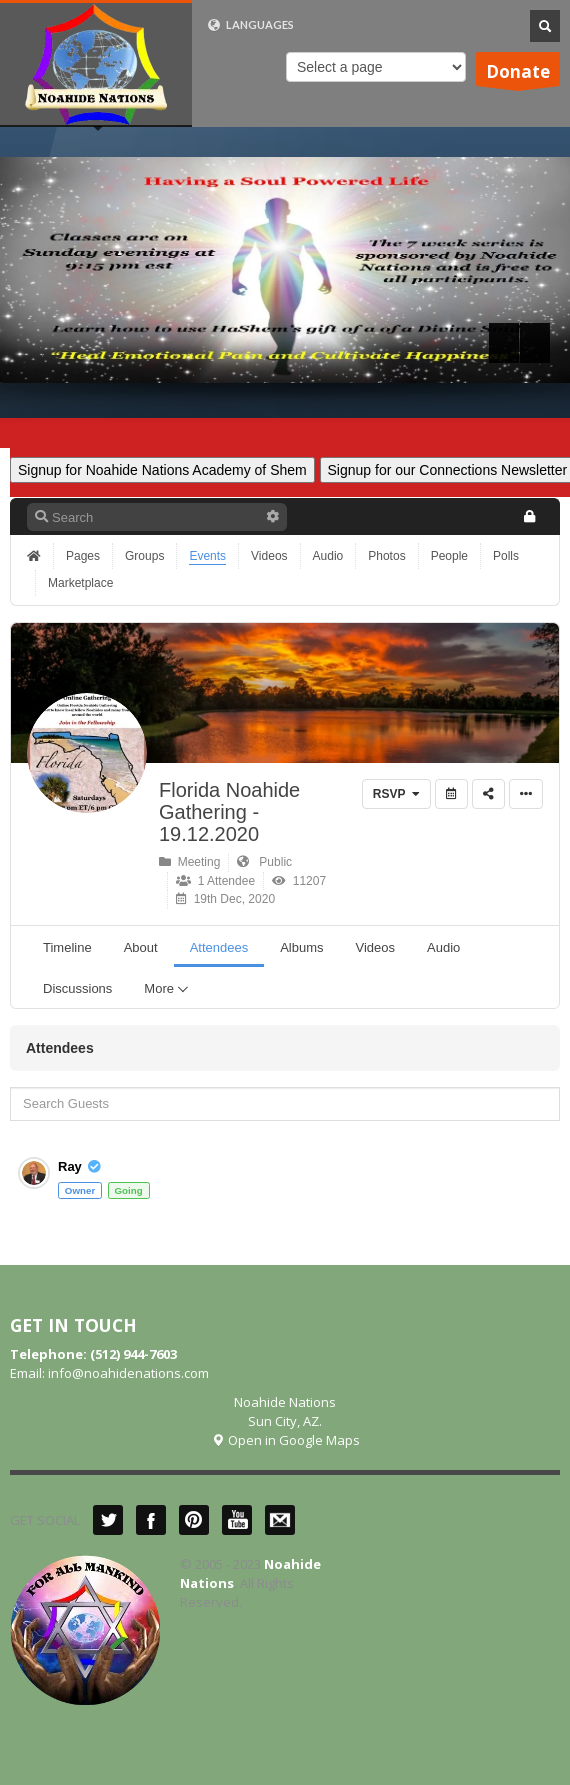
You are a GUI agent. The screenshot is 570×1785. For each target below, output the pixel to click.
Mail (280, 1520)
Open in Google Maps (285, 1440)
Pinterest (194, 1520)
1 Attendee (215, 881)
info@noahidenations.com (128, 1373)
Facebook (151, 1520)
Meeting (189, 862)
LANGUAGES (250, 25)
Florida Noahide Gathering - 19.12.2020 (229, 812)
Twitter (108, 1520)
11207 (299, 881)
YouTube (237, 1520)
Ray (70, 1166)
